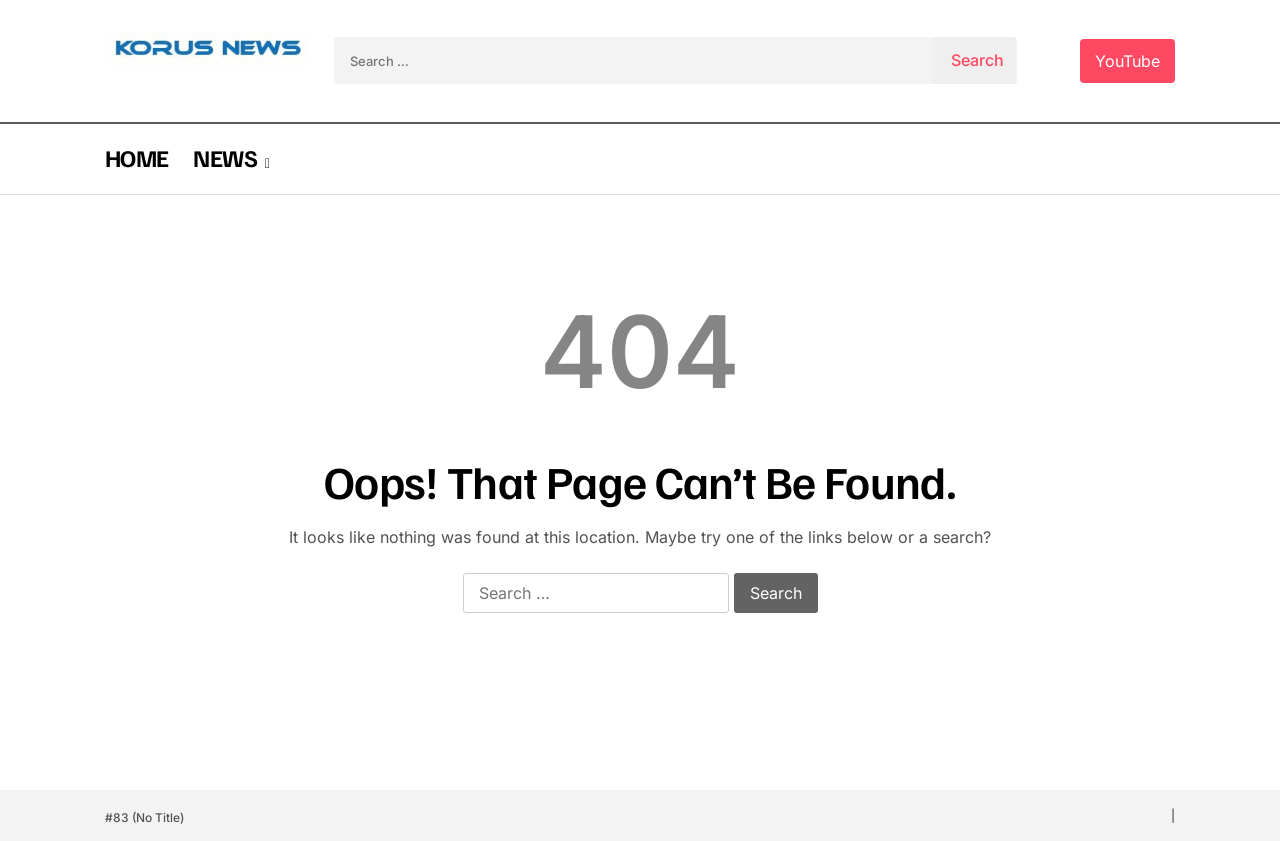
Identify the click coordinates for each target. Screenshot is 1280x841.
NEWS (224, 157)
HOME (136, 157)
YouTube (1127, 61)
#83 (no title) (144, 817)
